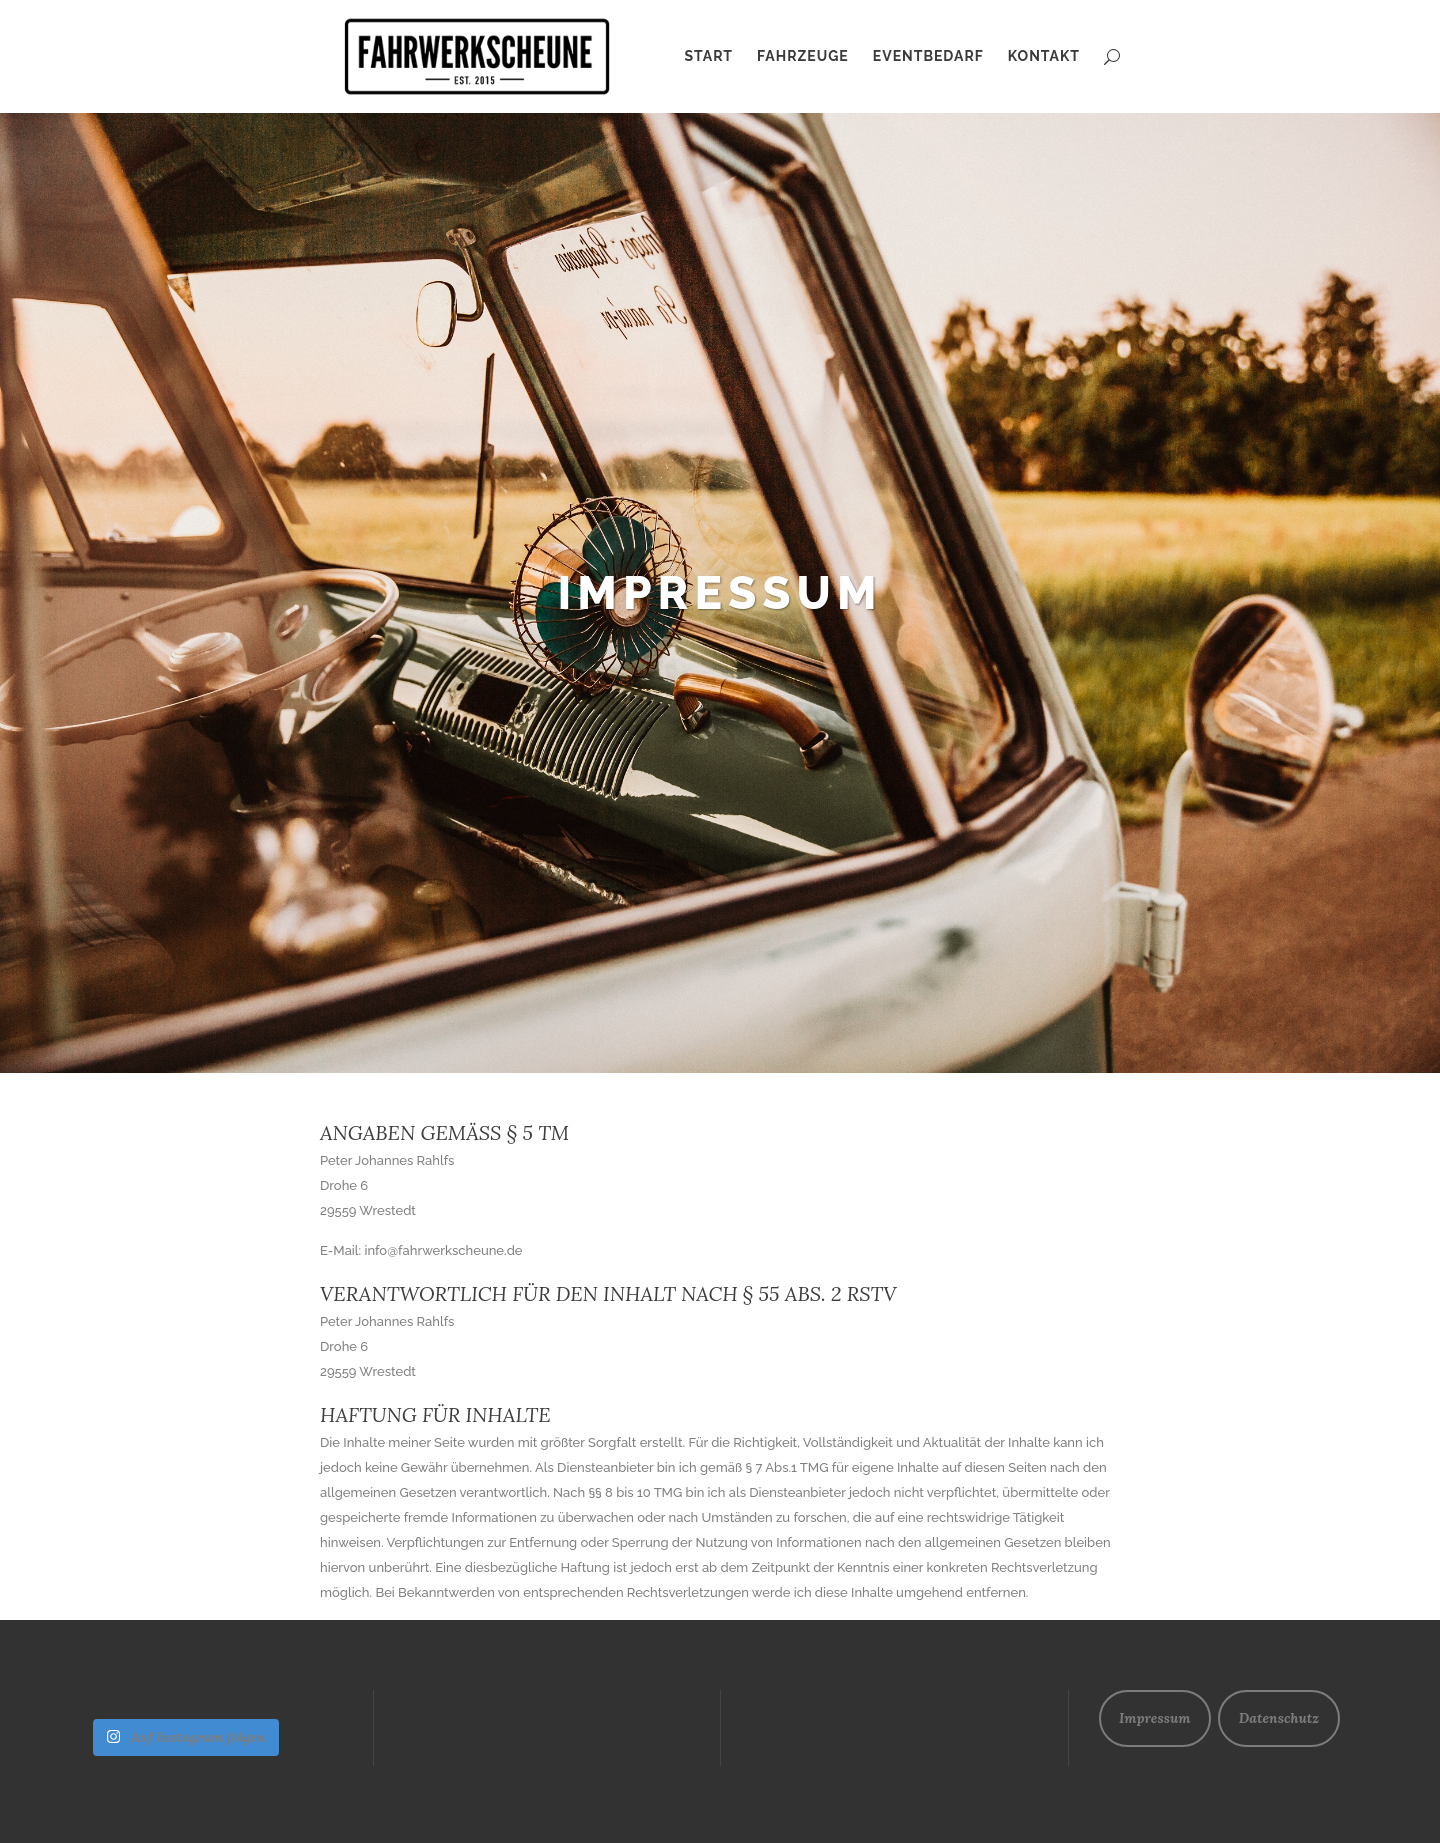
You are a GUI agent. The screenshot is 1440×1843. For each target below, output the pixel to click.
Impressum (1154, 1718)
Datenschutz (1279, 1718)
